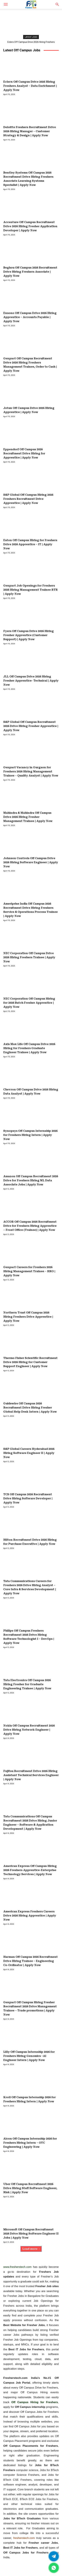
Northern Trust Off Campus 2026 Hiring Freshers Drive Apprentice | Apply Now (28, 1316)
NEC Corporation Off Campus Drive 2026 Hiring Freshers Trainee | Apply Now (29, 957)
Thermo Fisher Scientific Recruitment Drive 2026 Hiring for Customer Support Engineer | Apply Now (30, 1362)
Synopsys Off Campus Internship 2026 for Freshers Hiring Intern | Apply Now (30, 1135)
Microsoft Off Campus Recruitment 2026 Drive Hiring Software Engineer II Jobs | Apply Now (31, 2233)
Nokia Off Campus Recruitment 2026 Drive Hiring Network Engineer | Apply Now (29, 1729)
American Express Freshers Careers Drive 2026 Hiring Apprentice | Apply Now (29, 1915)
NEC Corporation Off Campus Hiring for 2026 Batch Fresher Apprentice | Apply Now (29, 1002)
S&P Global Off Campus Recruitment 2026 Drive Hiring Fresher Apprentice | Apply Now (30, 726)
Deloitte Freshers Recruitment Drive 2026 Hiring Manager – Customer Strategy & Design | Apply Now (29, 131)
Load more (31, 2248)
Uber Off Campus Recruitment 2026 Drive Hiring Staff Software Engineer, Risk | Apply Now (30, 2188)
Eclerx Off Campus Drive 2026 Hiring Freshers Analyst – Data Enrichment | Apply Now (30, 86)
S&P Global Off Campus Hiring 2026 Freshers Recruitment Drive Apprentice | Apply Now (28, 499)
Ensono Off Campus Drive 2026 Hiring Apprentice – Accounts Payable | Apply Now (30, 317)
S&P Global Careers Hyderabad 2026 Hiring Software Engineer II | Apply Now (28, 1453)
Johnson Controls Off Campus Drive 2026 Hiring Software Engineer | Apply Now (30, 862)
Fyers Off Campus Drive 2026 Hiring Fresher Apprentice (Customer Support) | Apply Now (28, 635)
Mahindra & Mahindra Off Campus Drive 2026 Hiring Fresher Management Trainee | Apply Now (28, 817)
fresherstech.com (24, 2538)
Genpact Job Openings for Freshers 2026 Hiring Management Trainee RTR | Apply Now (30, 589)
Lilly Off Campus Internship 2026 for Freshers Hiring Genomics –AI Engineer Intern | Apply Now (29, 2056)
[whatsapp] (54, 2568)
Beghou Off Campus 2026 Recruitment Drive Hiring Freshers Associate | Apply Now (30, 271)
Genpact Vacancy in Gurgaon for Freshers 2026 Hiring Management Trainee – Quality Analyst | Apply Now (30, 771)
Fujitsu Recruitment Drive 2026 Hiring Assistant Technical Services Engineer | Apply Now (31, 1775)
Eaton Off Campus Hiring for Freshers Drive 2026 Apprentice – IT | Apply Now (30, 544)
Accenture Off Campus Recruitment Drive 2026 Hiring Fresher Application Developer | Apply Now (30, 226)
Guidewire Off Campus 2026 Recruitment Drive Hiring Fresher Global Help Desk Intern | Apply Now (30, 1407)
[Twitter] (54, 2556)
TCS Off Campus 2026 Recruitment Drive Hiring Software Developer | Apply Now (27, 1498)
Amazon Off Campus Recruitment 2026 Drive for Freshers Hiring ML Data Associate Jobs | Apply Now (30, 1180)
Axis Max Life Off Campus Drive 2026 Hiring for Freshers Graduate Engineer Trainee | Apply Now (29, 1048)
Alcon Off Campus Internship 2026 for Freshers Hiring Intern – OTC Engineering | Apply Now (30, 2142)
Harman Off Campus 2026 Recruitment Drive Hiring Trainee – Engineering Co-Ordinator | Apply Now (30, 1961)
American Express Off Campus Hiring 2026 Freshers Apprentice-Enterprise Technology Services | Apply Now (30, 1870)
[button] (5, 4)
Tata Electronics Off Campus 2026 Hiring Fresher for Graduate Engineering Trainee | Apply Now (27, 1684)
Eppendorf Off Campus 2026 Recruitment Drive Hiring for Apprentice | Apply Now (24, 453)
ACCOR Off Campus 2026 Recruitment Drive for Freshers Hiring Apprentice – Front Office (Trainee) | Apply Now (30, 1225)
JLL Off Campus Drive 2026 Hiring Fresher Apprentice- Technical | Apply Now (31, 680)
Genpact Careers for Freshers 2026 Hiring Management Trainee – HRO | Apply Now (29, 1271)
